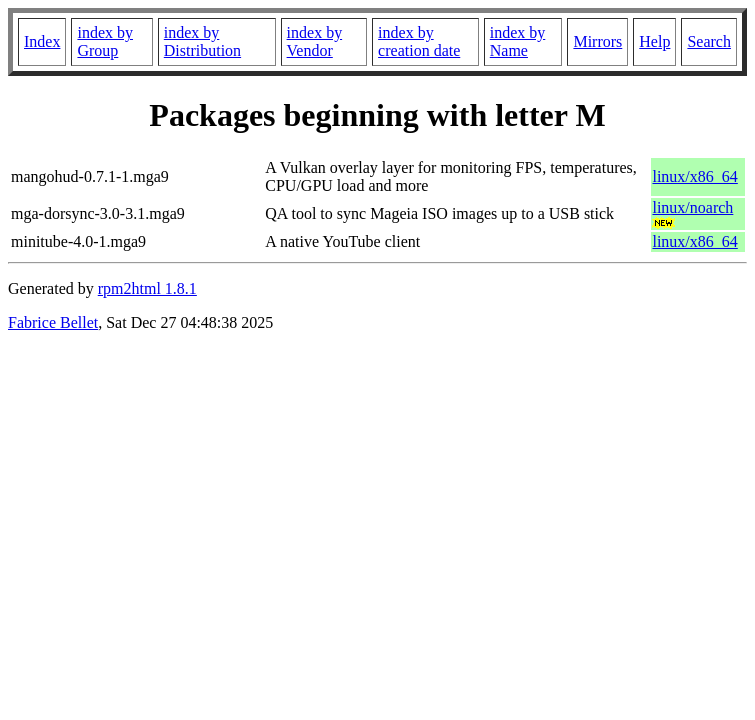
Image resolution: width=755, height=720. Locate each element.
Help (654, 41)
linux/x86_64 (694, 176)
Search (709, 41)
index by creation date (419, 41)
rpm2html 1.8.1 (147, 288)
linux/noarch (692, 207)
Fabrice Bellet (53, 322)
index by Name (518, 41)
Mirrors (597, 41)
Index (42, 41)
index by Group (105, 41)
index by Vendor (315, 41)
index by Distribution (202, 41)
